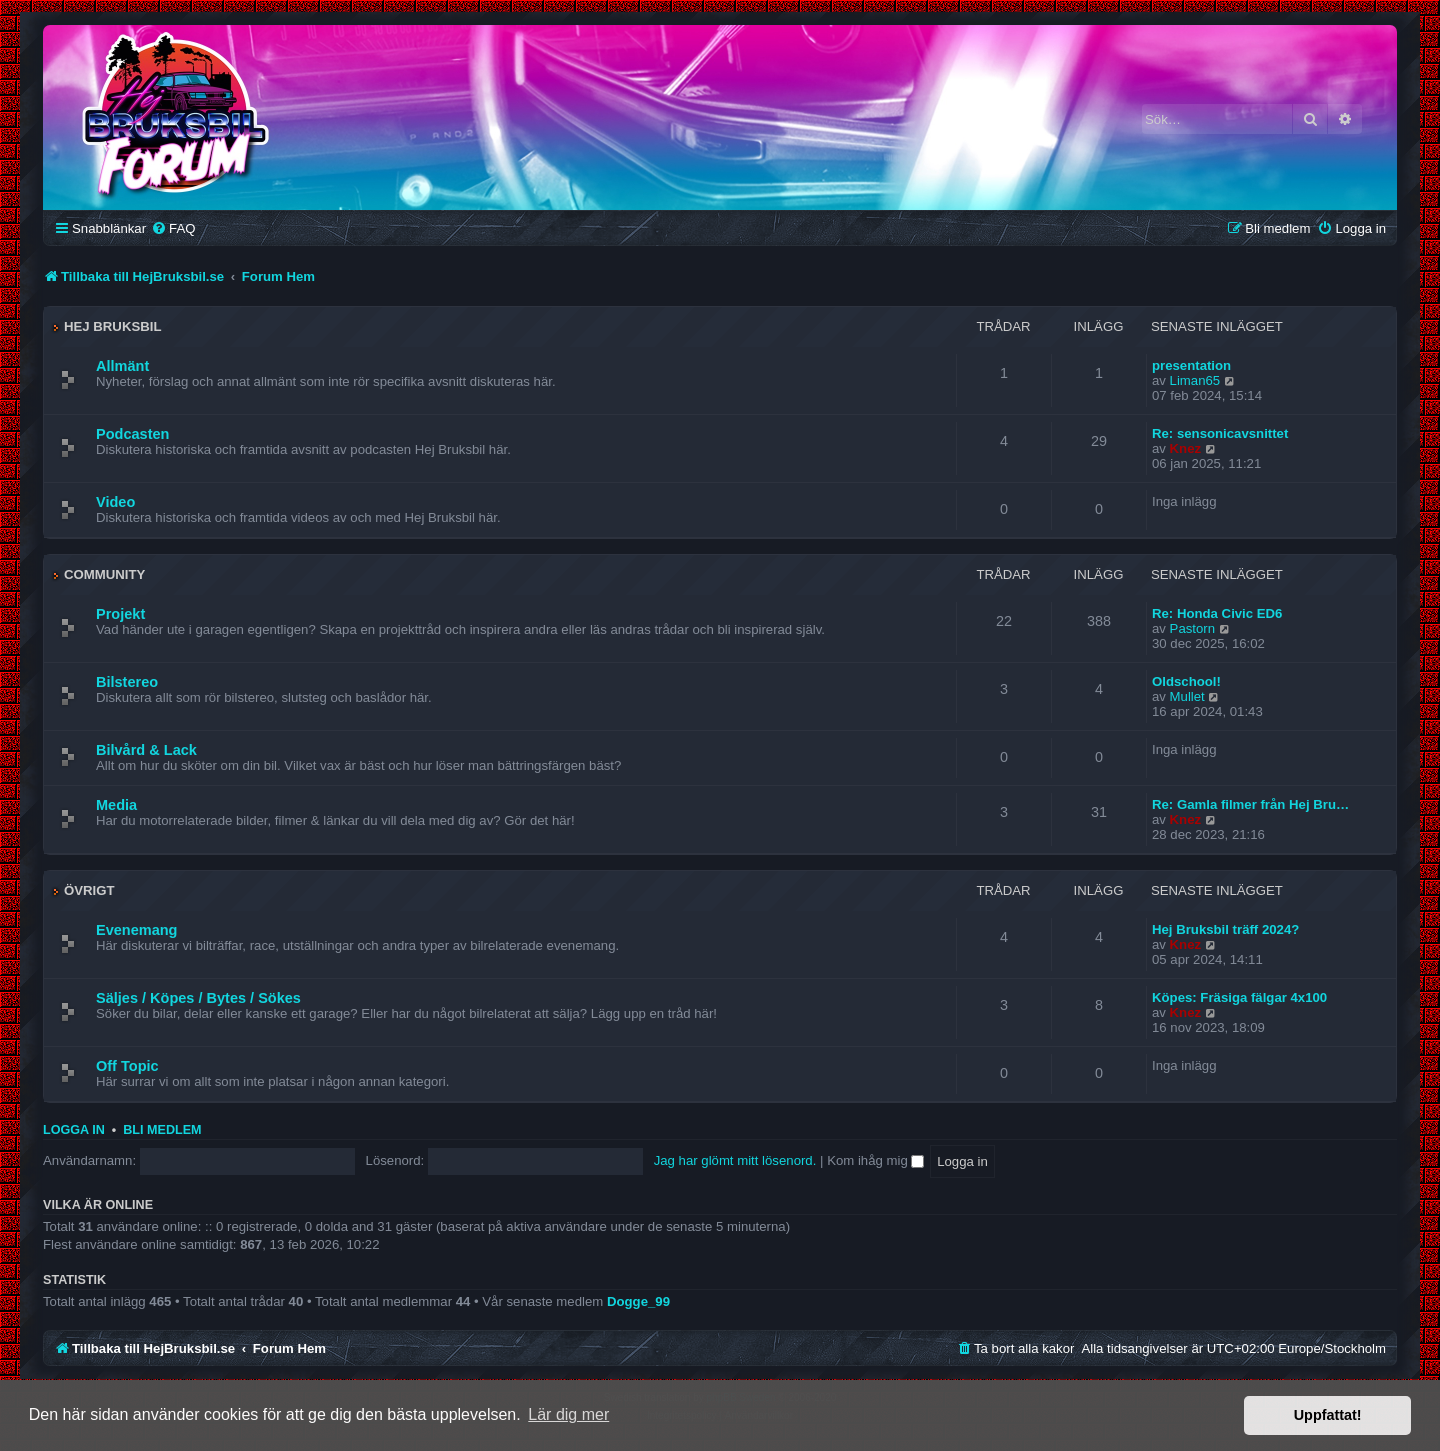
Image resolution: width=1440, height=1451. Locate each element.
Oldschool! (1186, 681)
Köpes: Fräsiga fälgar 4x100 (1239, 997)
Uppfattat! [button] (1328, 1415)
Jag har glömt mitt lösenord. (735, 1160)
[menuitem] (173, 228)
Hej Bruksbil (112, 326)
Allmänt (122, 366)
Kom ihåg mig (875, 1160)
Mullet (1187, 696)
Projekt (120, 614)
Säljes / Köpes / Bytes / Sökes (198, 998)
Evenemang (136, 930)
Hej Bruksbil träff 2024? (1225, 929)
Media (116, 805)
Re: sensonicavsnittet (1220, 433)
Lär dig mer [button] (568, 1414)
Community (104, 574)
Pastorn (1192, 628)
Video (115, 502)
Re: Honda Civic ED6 (1217, 613)
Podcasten (132, 434)
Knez (1186, 448)
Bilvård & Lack (146, 750)
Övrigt (89, 890)
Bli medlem (162, 1130)
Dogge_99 (638, 1301)
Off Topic (127, 1066)
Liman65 (1195, 380)
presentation (1191, 365)
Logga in (74, 1130)
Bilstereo (127, 682)
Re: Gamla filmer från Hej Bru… (1250, 804)
